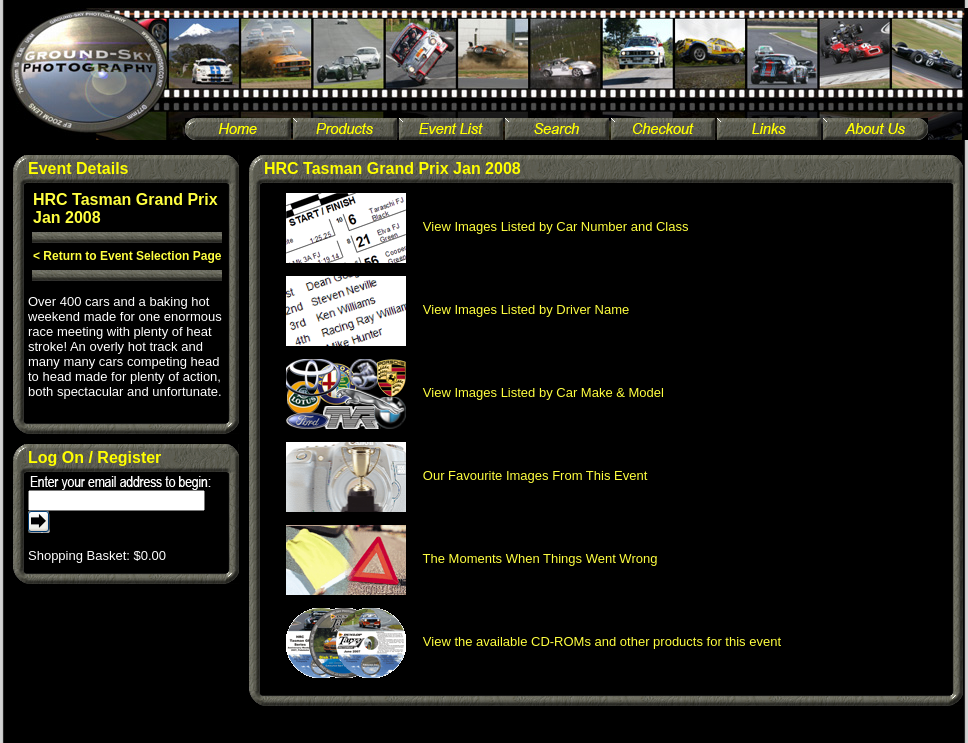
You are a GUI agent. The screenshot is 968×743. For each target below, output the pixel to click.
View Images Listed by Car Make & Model (475, 392)
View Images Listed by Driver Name (458, 309)
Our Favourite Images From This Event (467, 475)
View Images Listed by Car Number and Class (487, 226)
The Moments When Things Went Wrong (472, 558)
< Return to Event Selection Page (127, 256)
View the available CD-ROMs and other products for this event (534, 641)
